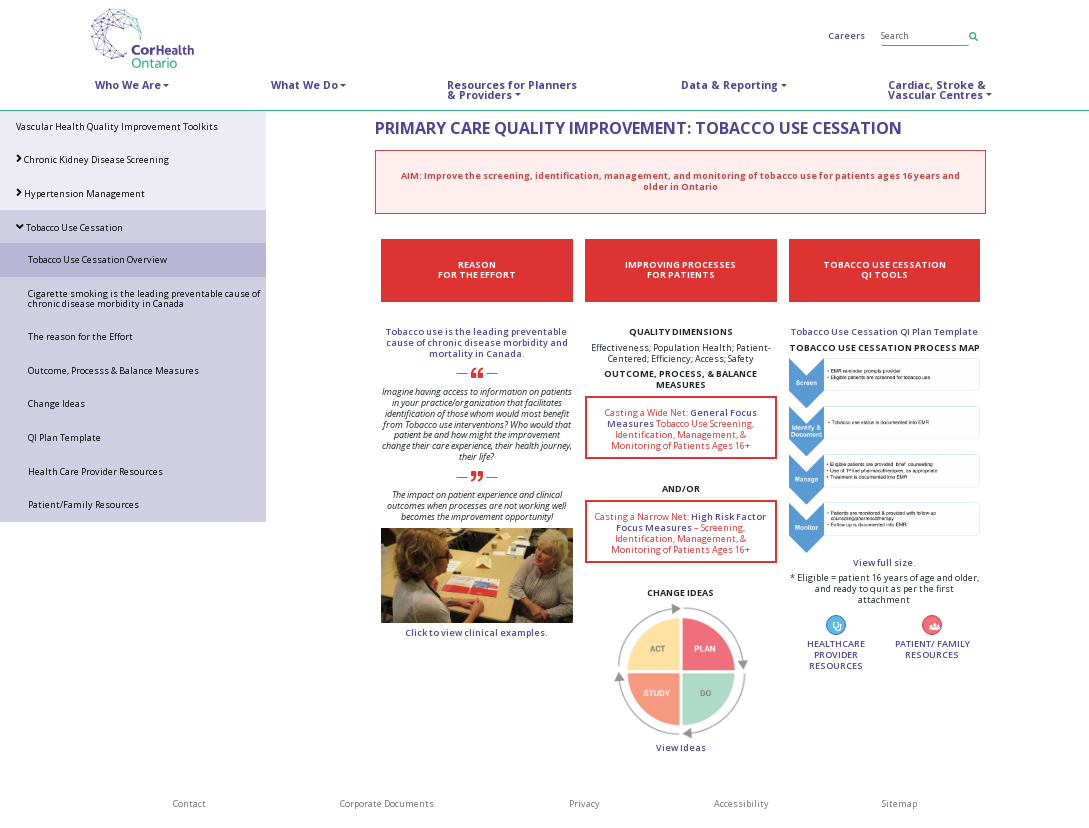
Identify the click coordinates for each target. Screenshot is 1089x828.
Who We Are (128, 85)
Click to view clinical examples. (476, 632)
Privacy (584, 803)
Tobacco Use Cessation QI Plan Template (884, 331)
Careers (846, 35)
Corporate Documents (387, 803)
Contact (189, 803)
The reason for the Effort (80, 336)
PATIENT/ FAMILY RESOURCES (932, 638)
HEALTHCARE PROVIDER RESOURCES (836, 643)
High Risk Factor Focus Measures (691, 522)
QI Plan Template (64, 437)
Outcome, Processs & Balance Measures (113, 370)
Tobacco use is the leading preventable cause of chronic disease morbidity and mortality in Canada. (477, 342)
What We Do (304, 85)
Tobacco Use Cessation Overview (97, 259)
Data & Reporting (729, 85)
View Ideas (681, 747)
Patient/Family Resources (83, 504)
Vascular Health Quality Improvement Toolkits (117, 126)
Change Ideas (56, 403)
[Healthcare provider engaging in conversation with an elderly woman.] (477, 574)
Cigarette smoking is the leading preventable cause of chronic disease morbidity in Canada (144, 298)
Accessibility (741, 803)
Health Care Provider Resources (95, 471)
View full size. (884, 562)
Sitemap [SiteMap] (899, 803)
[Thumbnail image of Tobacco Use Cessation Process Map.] (885, 454)
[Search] (925, 36)
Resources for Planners (512, 90)
